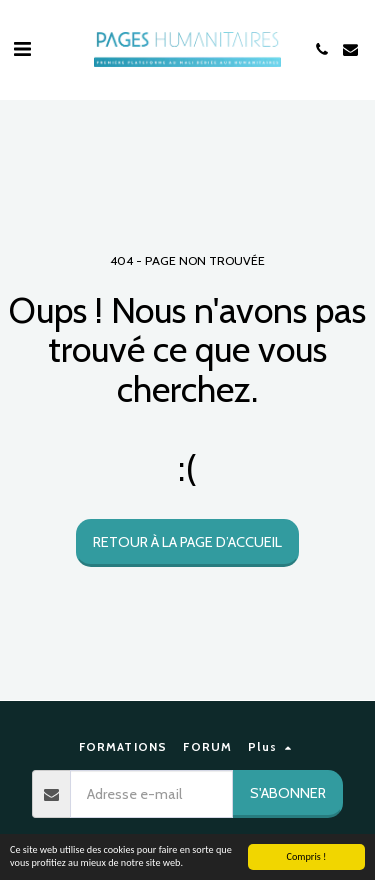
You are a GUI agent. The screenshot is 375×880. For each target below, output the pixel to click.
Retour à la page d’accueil (187, 542)
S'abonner (288, 793)
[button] (22, 49)
